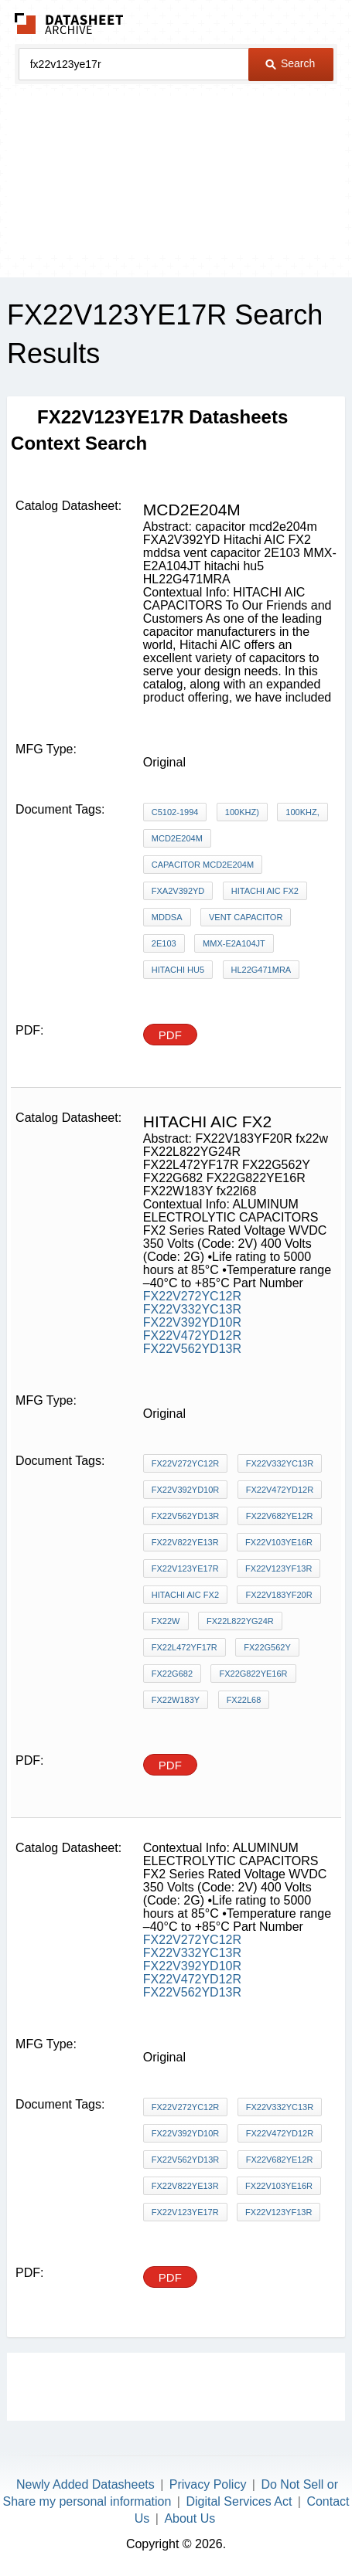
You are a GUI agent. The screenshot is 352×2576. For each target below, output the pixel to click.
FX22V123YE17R (185, 1568)
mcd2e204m (177, 838)
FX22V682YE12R (279, 1516)
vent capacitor (245, 917)
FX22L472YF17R (184, 1647)
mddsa (167, 917)
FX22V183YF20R (278, 1594)
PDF (170, 1035)
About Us (189, 2518)
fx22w (166, 1621)
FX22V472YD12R (192, 1335)
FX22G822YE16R (253, 1673)
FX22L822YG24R (240, 1621)
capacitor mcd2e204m (203, 864)
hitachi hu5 (178, 969)
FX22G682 (172, 1673)
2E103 (164, 943)
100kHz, (302, 812)
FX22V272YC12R (192, 1296)
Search (290, 63)
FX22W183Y (176, 1699)
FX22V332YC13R (192, 1309)
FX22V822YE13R (185, 1542)
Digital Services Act (239, 2501)
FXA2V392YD (178, 890)
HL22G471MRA (261, 969)
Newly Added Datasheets (85, 2484)
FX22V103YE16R (279, 1542)
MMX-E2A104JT (234, 943)
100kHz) (242, 812)
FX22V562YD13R (192, 1348)
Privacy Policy (208, 2484)
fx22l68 (244, 1699)
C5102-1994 (175, 812)
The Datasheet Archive (69, 23)
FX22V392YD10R (192, 1322)
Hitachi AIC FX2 (265, 890)
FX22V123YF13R (278, 1568)
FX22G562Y (267, 1647)
